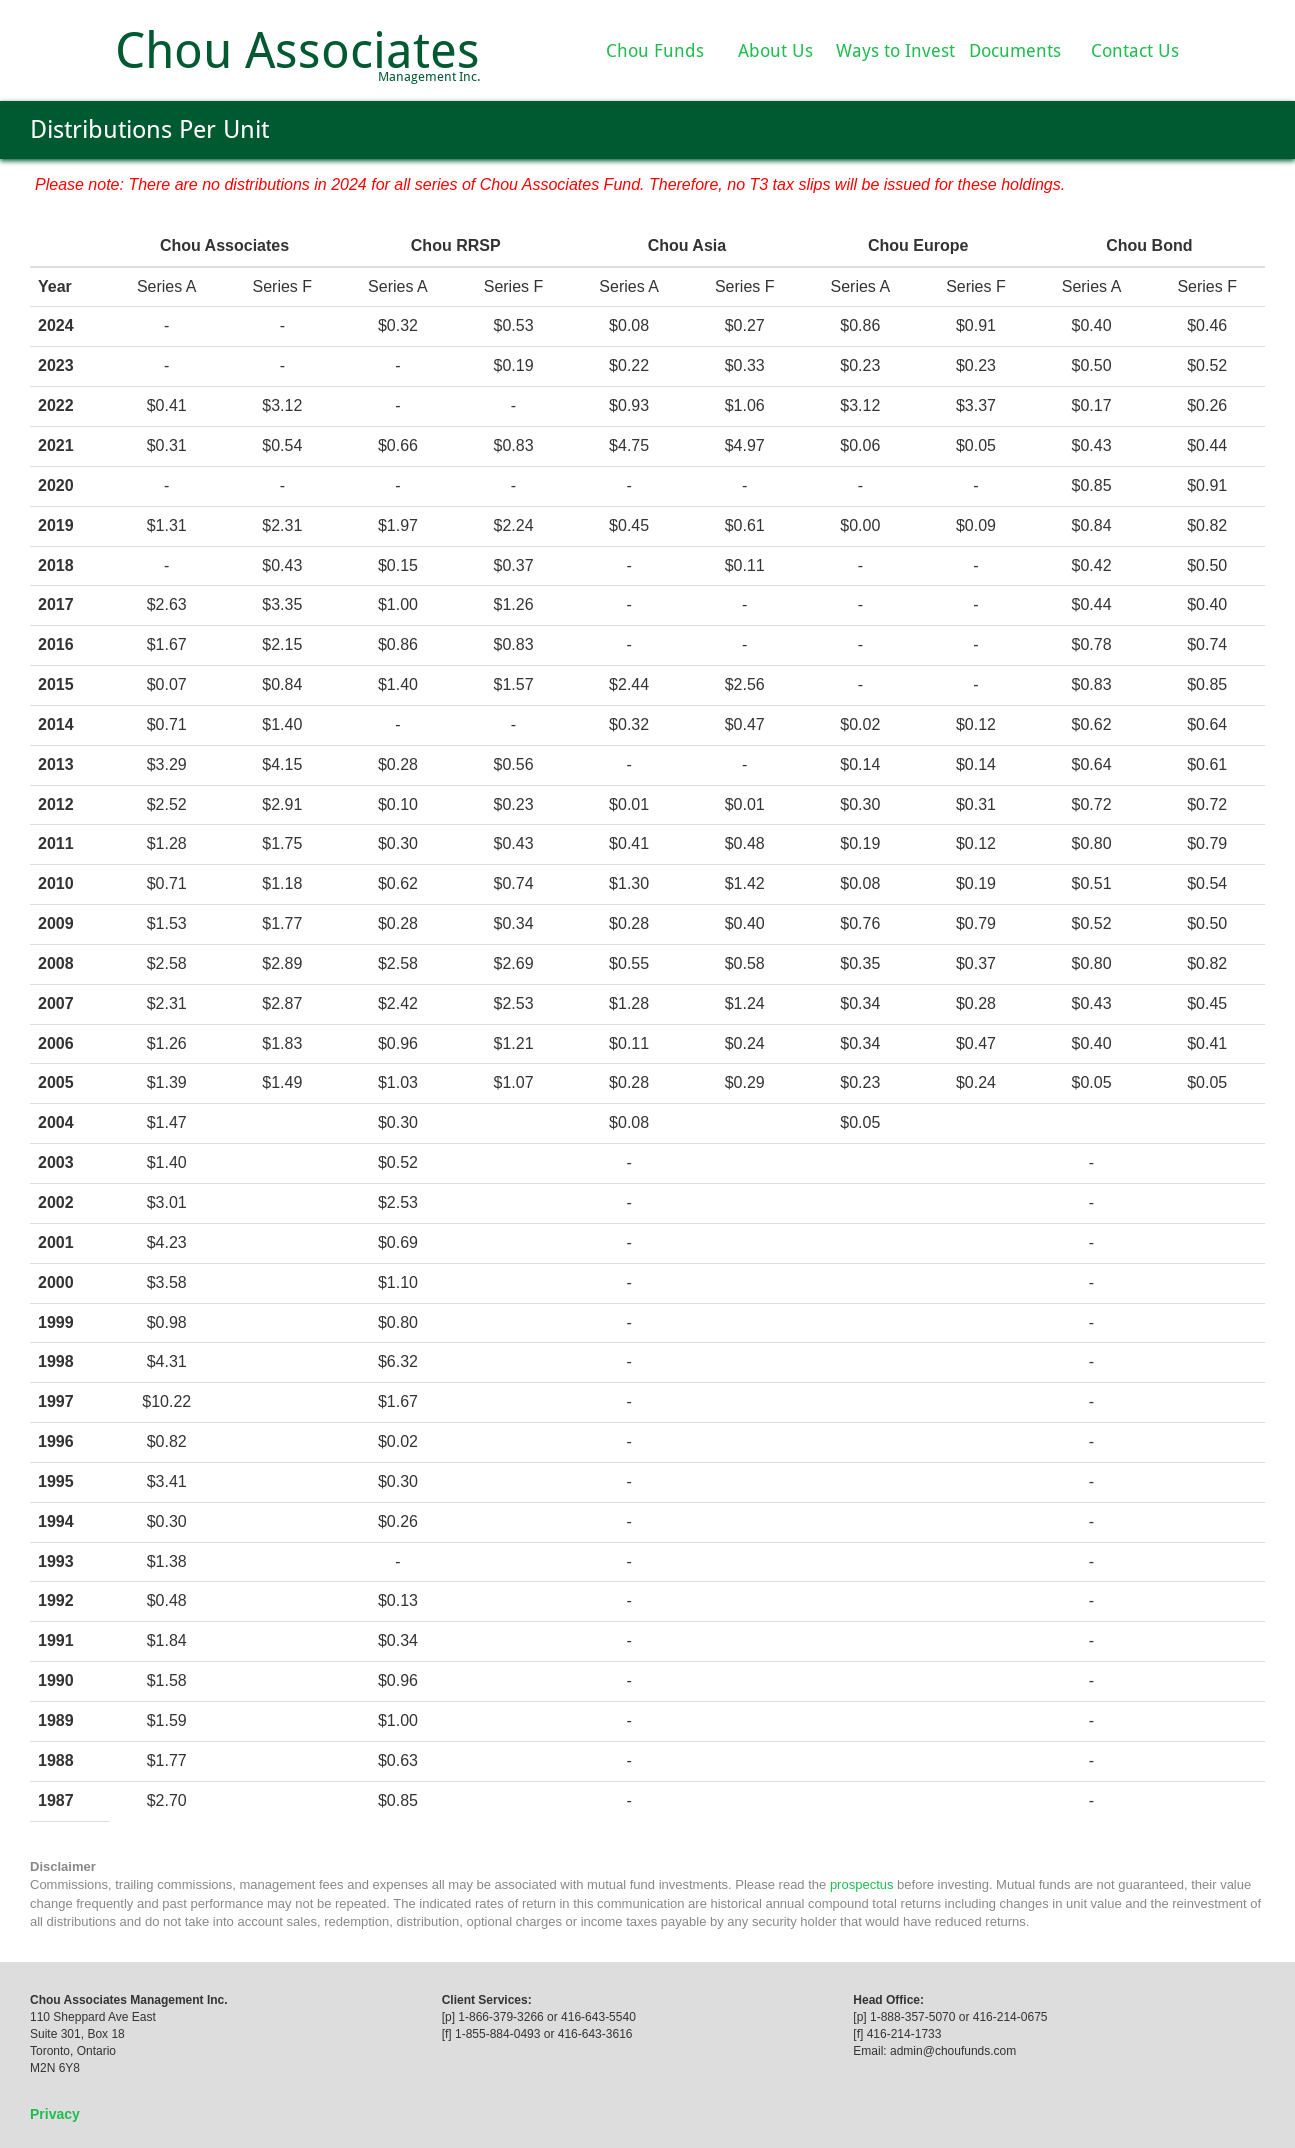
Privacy (55, 2114)
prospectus (862, 1884)
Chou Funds (655, 50)
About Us (775, 50)
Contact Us (1135, 50)
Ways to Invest (895, 50)
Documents (1015, 50)
